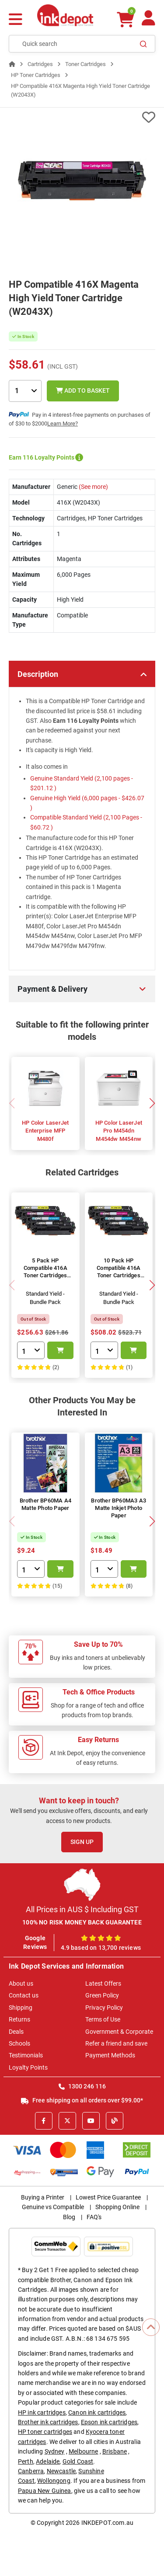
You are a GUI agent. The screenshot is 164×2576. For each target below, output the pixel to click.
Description (37, 674)
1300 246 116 (82, 2086)
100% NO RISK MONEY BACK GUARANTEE (82, 1922)
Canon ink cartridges (97, 2412)
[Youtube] (91, 2120)
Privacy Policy (104, 2007)
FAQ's (94, 2216)
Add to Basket (83, 390)
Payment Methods (110, 2055)
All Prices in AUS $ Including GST (82, 1909)
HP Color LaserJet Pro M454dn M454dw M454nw (118, 1130)
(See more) (92, 486)
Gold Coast (78, 2461)
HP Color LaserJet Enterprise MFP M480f (45, 1130)
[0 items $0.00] (125, 19)
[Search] (143, 43)
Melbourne (83, 2451)
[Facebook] (43, 2120)
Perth (25, 2461)
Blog (69, 2216)
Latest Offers (103, 1983)
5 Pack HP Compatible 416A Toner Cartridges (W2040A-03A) (45, 1271)
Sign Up (82, 1841)
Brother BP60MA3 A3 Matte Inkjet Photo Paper (118, 1508)
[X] (67, 2120)
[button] (152, 1103)
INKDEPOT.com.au (107, 2522)
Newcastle (61, 2471)
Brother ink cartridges (48, 2422)
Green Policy (102, 1995)
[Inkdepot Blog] (114, 2120)
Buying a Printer (42, 2197)
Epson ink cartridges (109, 2422)
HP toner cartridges (45, 2431)
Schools (19, 2043)
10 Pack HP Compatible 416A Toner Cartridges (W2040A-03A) (118, 1271)
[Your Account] (148, 21)
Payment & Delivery (52, 988)
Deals (16, 2031)
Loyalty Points (28, 2067)
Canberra (31, 2471)
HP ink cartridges (42, 2412)
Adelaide (47, 2461)
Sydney (55, 2451)
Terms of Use (102, 2019)
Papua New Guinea (44, 2490)
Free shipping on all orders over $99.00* (82, 2100)
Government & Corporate (119, 2031)
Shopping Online (117, 2206)
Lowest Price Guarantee (108, 2197)
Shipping (20, 2007)
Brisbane (114, 2451)
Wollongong (53, 2480)
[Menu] (15, 20)
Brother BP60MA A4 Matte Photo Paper (45, 1504)
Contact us (23, 1995)
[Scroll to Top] (151, 2327)
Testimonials (26, 2055)
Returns (19, 2019)
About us (21, 1983)
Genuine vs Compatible (53, 2206)
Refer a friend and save (116, 2043)
